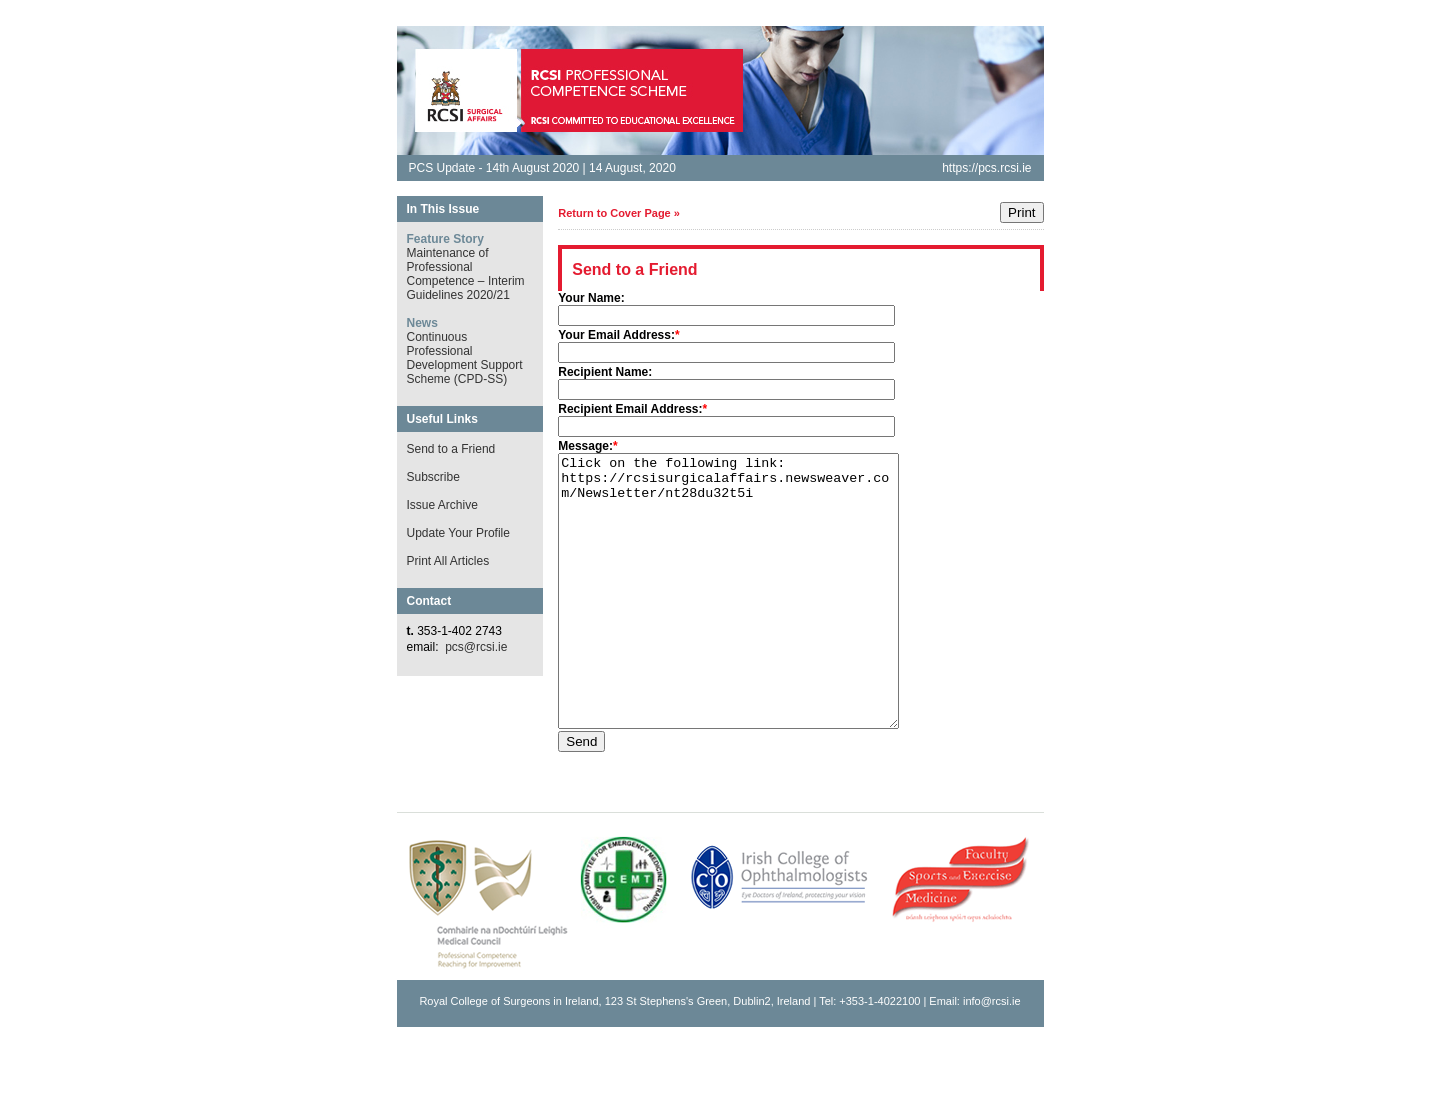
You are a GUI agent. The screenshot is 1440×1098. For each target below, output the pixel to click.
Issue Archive (442, 505)
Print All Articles (448, 561)
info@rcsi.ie (992, 1055)
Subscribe (433, 477)
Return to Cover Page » (619, 213)
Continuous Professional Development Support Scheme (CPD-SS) (465, 358)
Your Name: (591, 298)
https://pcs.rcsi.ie (986, 168)
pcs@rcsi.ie (476, 647)
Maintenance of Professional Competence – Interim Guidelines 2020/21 (466, 274)
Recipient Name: (605, 372)
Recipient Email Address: (630, 409)
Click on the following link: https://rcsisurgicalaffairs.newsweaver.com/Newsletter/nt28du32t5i (748, 618)
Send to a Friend (451, 449)
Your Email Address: (616, 335)
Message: (585, 446)
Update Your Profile (458, 533)
